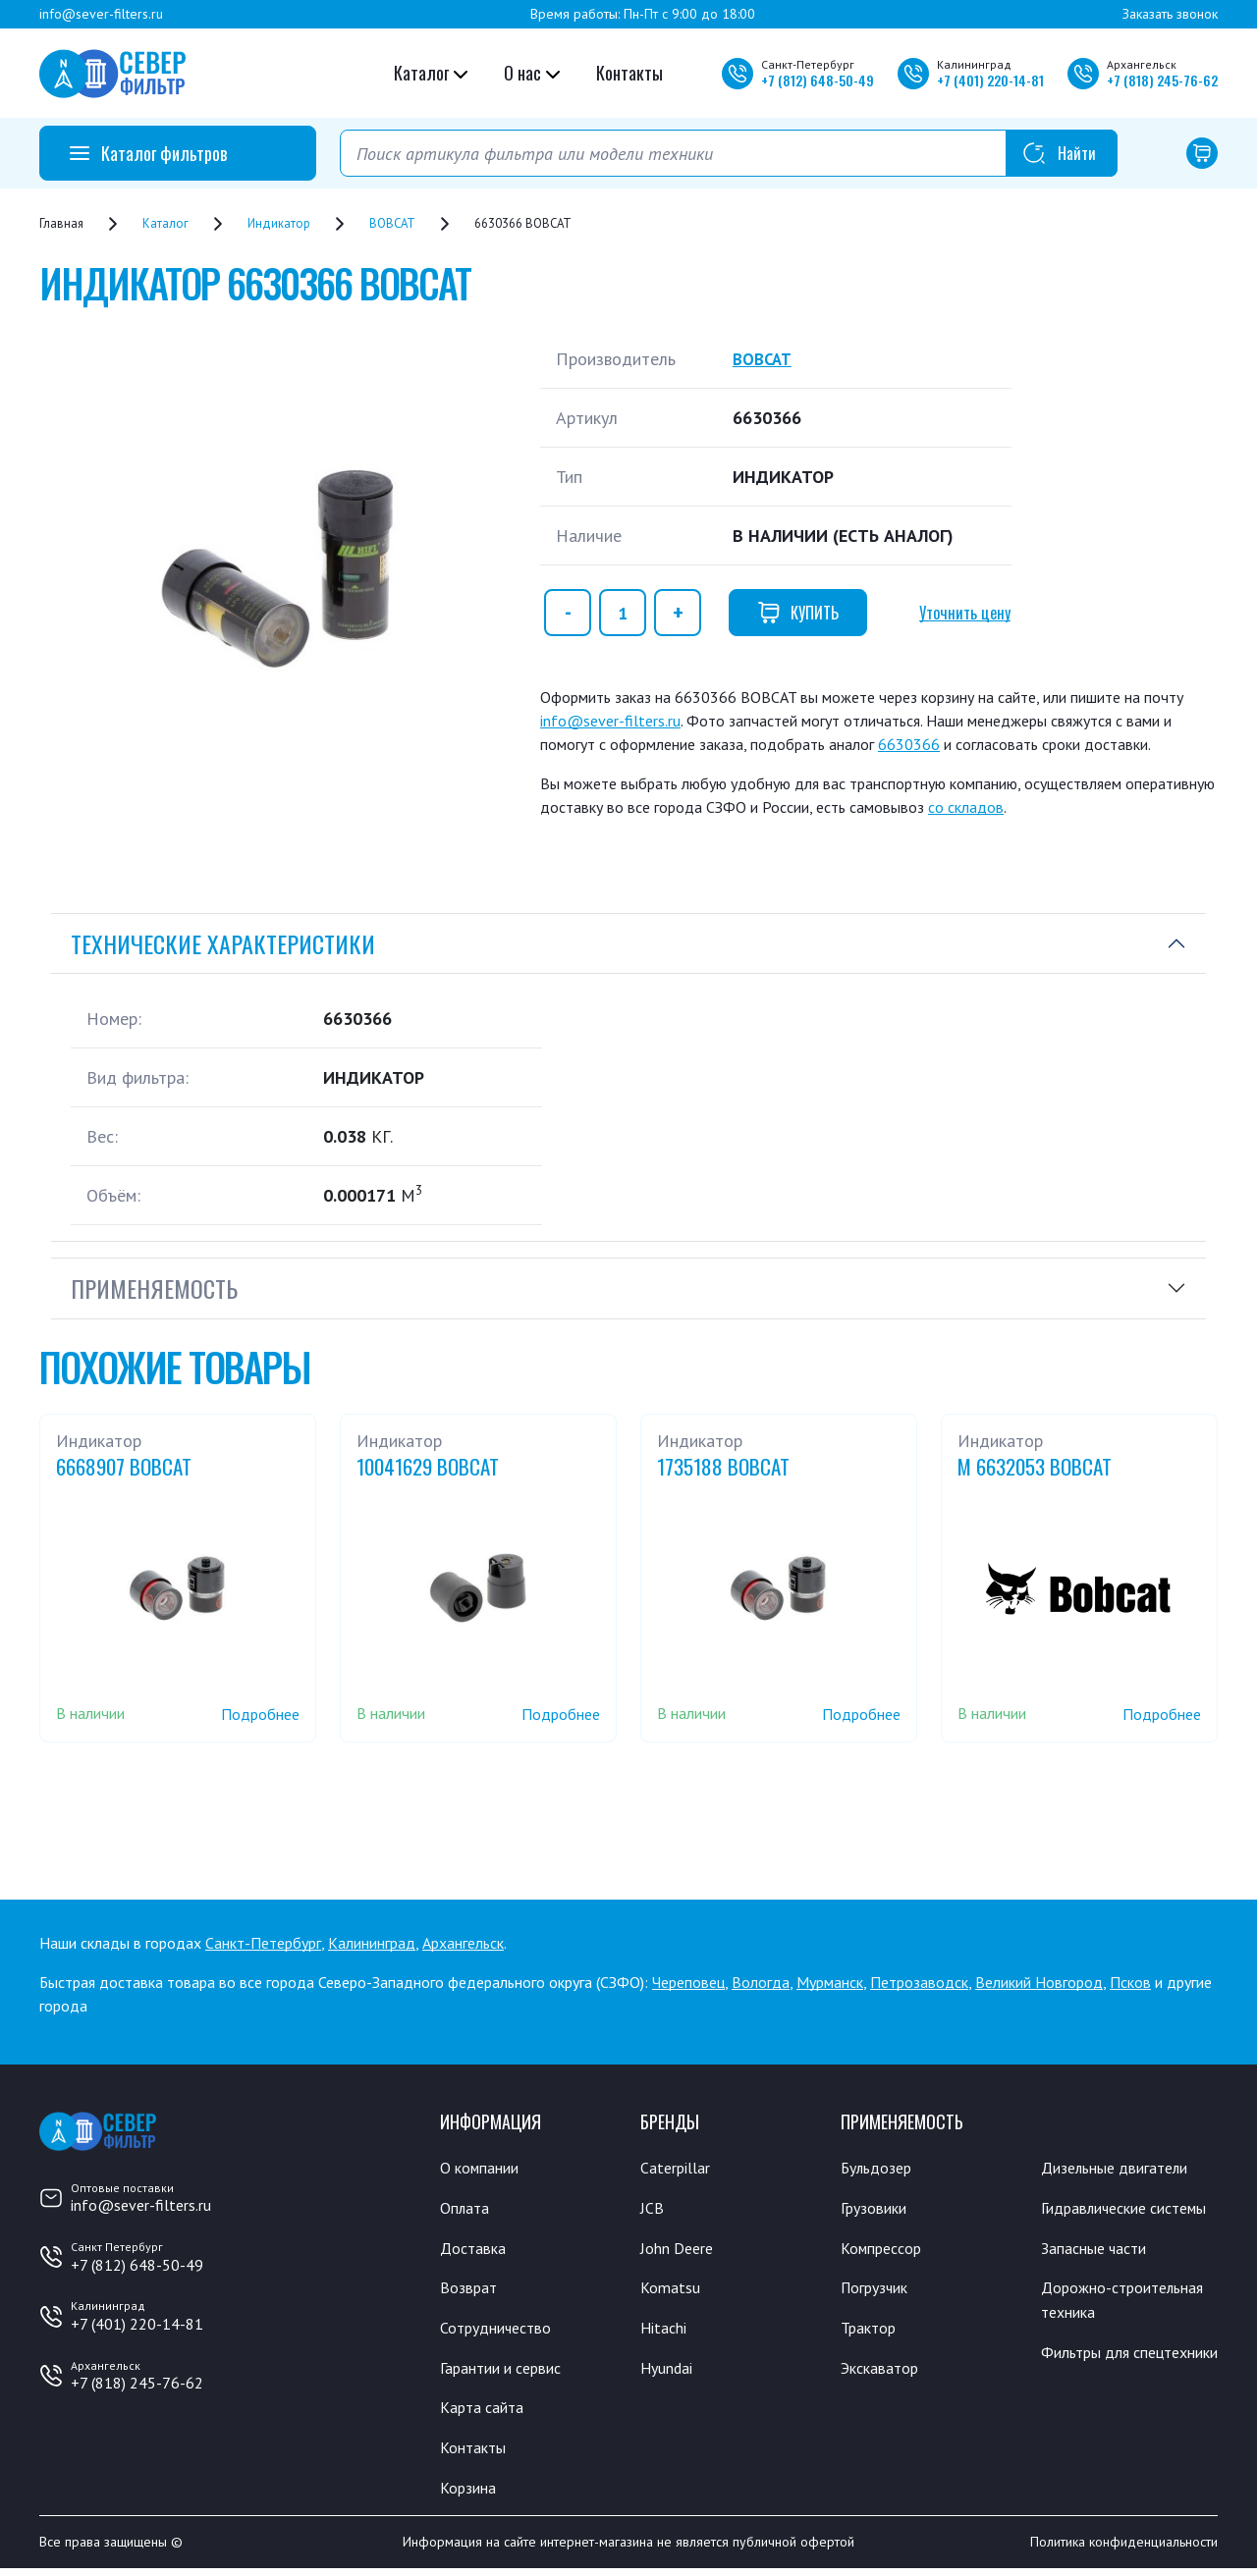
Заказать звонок (1170, 14)
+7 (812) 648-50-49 (137, 2265)
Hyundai (668, 2372)
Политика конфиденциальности (1124, 2549)
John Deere (680, 2249)
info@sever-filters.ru (101, 14)
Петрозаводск (919, 1982)
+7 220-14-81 (990, 80)
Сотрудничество (501, 2330)
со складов (966, 807)
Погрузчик (879, 2290)
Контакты (629, 72)
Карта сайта (485, 2412)
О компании (483, 2167)
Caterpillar (678, 2167)
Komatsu (671, 2290)
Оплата (466, 2209)
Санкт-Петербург (263, 1943)
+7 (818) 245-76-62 (137, 2382)
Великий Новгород (1039, 1982)
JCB (652, 2209)
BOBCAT (764, 359)
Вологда (761, 1982)
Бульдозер (880, 2167)
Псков (1130, 1982)
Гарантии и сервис (508, 2372)
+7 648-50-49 (817, 80)
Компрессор (886, 2249)
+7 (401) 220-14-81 (137, 2324)
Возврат (470, 2290)
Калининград (371, 1943)
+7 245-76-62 (1162, 80)
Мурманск (829, 1982)
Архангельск (463, 1943)
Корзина (470, 2493)
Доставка (476, 2249)
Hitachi (665, 2330)
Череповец (688, 1982)
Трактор (872, 2330)
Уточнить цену (965, 612)
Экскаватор (884, 2372)
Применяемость (154, 1288)
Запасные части (1099, 2274)
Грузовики (878, 2209)
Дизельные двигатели (1123, 2167)
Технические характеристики (223, 943)
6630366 (909, 744)
